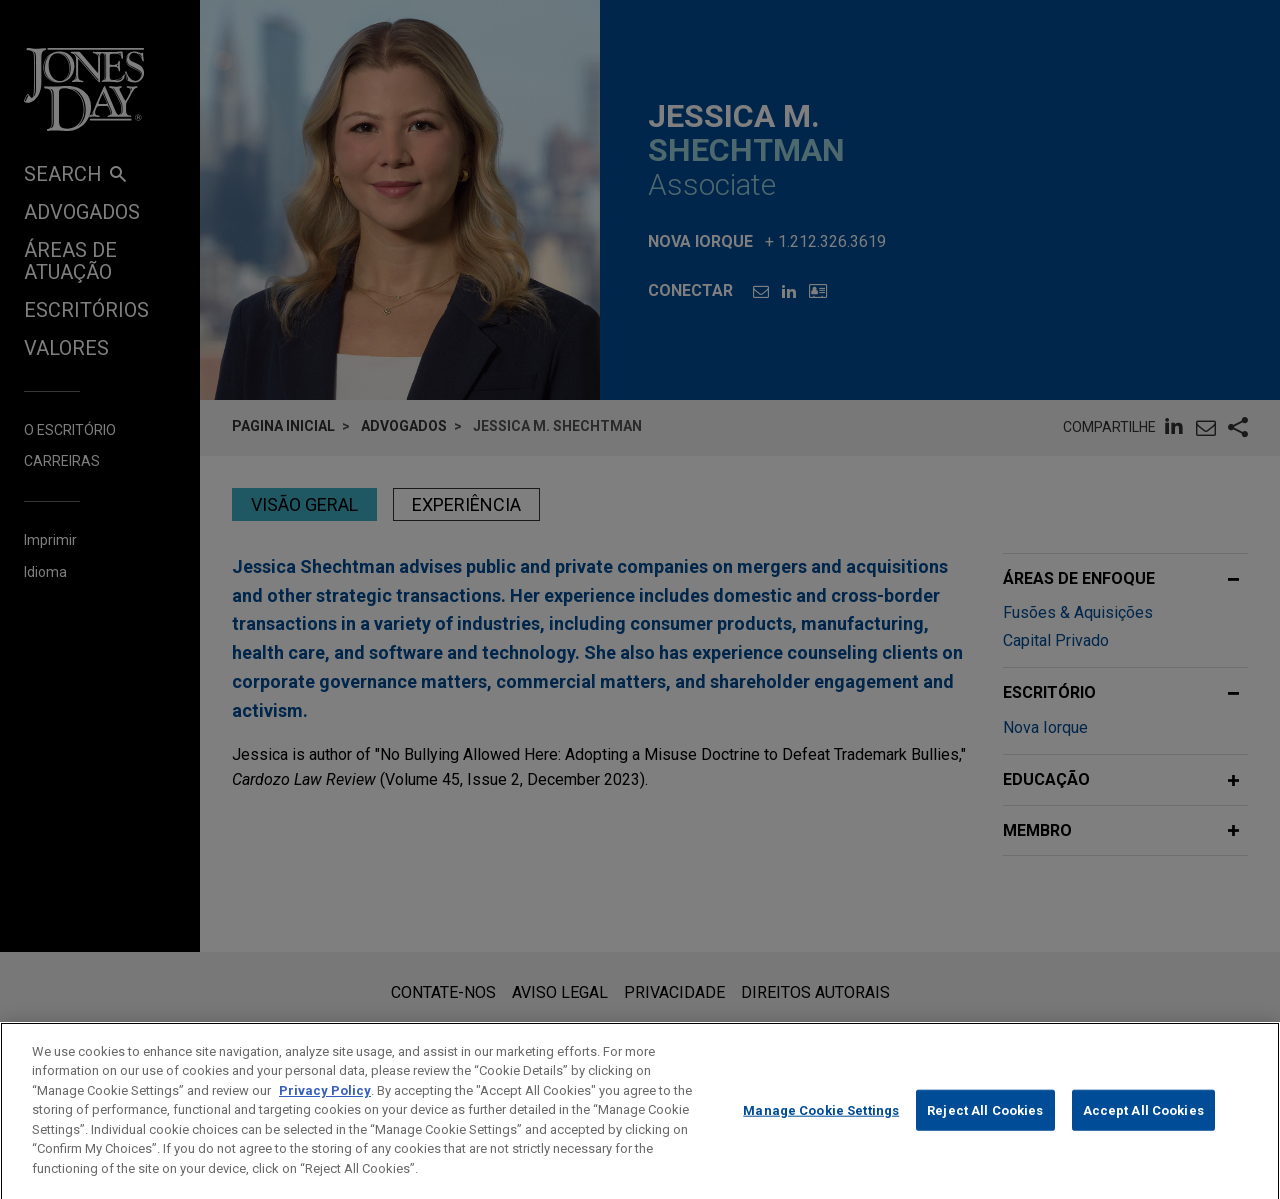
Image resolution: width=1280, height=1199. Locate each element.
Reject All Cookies (985, 1130)
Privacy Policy (325, 1110)
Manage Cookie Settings (821, 1130)
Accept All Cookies (1143, 1130)
